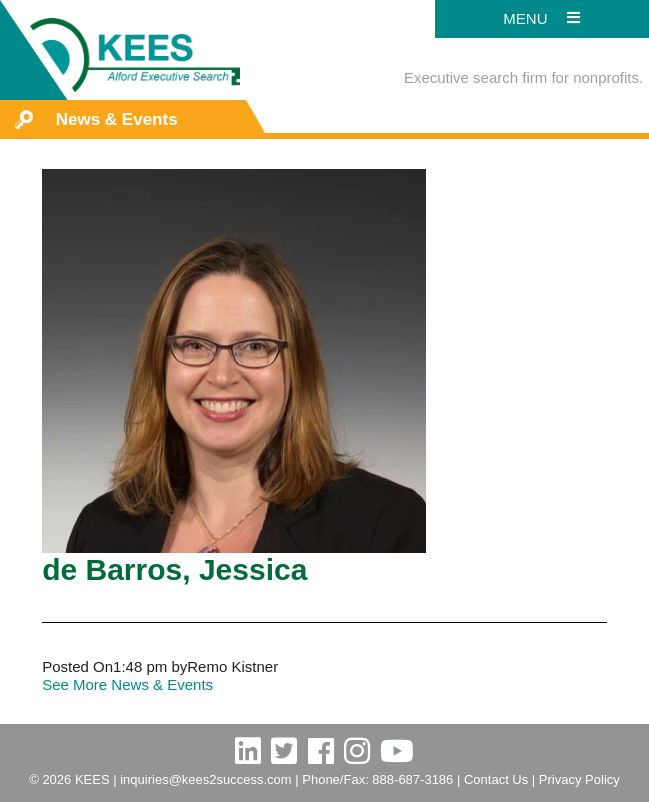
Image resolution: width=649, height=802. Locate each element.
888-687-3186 (412, 779)
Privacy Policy (579, 779)
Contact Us (496, 779)
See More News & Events (127, 684)
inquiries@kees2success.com (205, 779)
